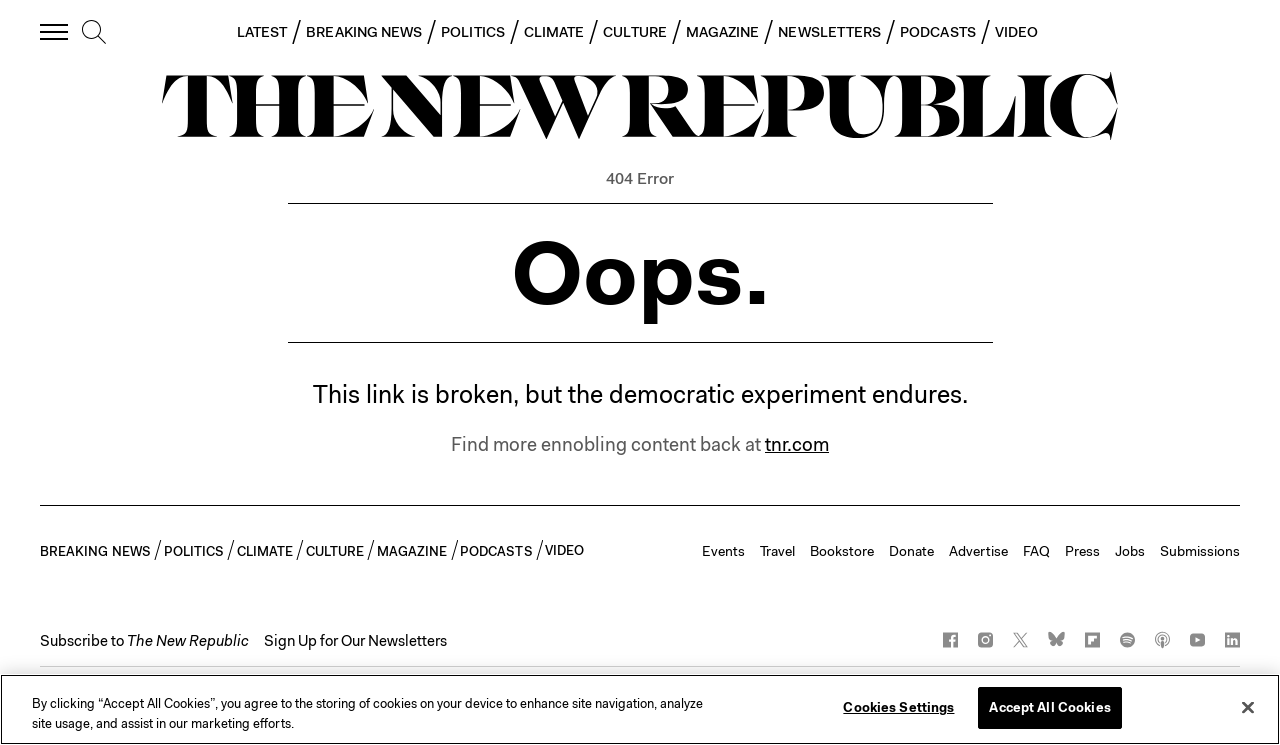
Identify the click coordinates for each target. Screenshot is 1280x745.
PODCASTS (938, 32)
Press (1082, 551)
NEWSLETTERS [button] (829, 32)
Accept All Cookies (1049, 707)
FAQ (1036, 551)
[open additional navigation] (55, 31)
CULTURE (635, 32)
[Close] (1248, 707)
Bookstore (842, 551)
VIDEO (1016, 32)
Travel (777, 551)
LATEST (262, 32)
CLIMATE (554, 32)
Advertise (978, 551)
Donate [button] (911, 551)
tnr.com (797, 444)
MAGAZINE (723, 32)
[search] (94, 33)
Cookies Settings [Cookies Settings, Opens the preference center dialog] (898, 707)
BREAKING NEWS (364, 32)
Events (723, 551)
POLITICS (473, 32)
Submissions (1200, 551)
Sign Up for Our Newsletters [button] (355, 641)
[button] (144, 641)
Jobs (1130, 551)
